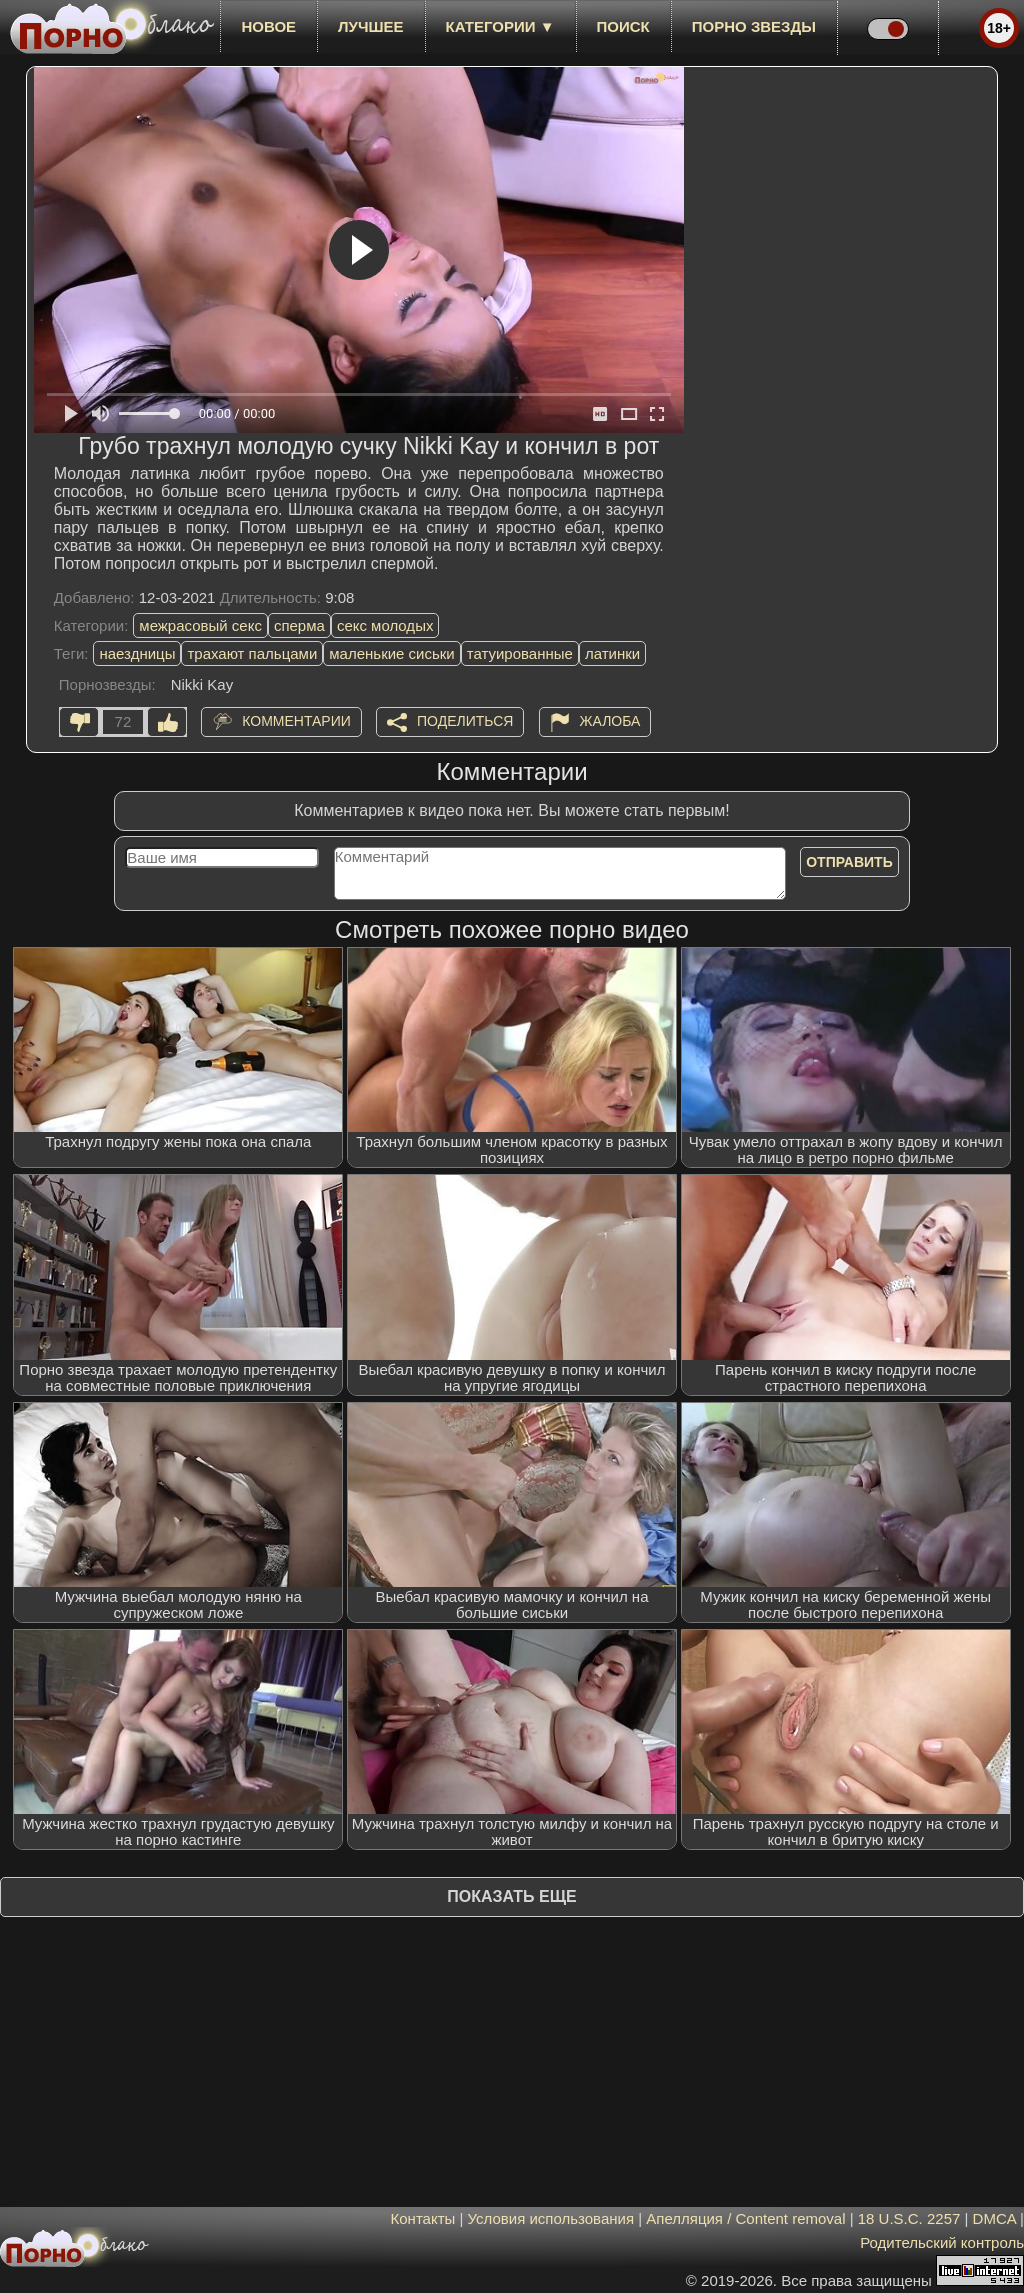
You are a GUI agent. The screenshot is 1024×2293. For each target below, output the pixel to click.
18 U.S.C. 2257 (909, 2218)
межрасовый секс (200, 625)
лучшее (370, 26)
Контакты (423, 2218)
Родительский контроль (942, 2242)
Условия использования (551, 2218)
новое (268, 26)
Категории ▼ (500, 26)
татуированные (520, 653)
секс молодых (385, 625)
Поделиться (465, 721)
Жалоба (610, 721)
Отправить (849, 862)
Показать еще (511, 1896)
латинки (612, 653)
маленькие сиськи (391, 653)
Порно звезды (754, 26)
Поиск (623, 26)
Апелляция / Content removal (745, 2218)
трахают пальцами (252, 653)
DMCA (994, 2218)
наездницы (137, 653)
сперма (299, 625)
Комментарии (296, 721)
